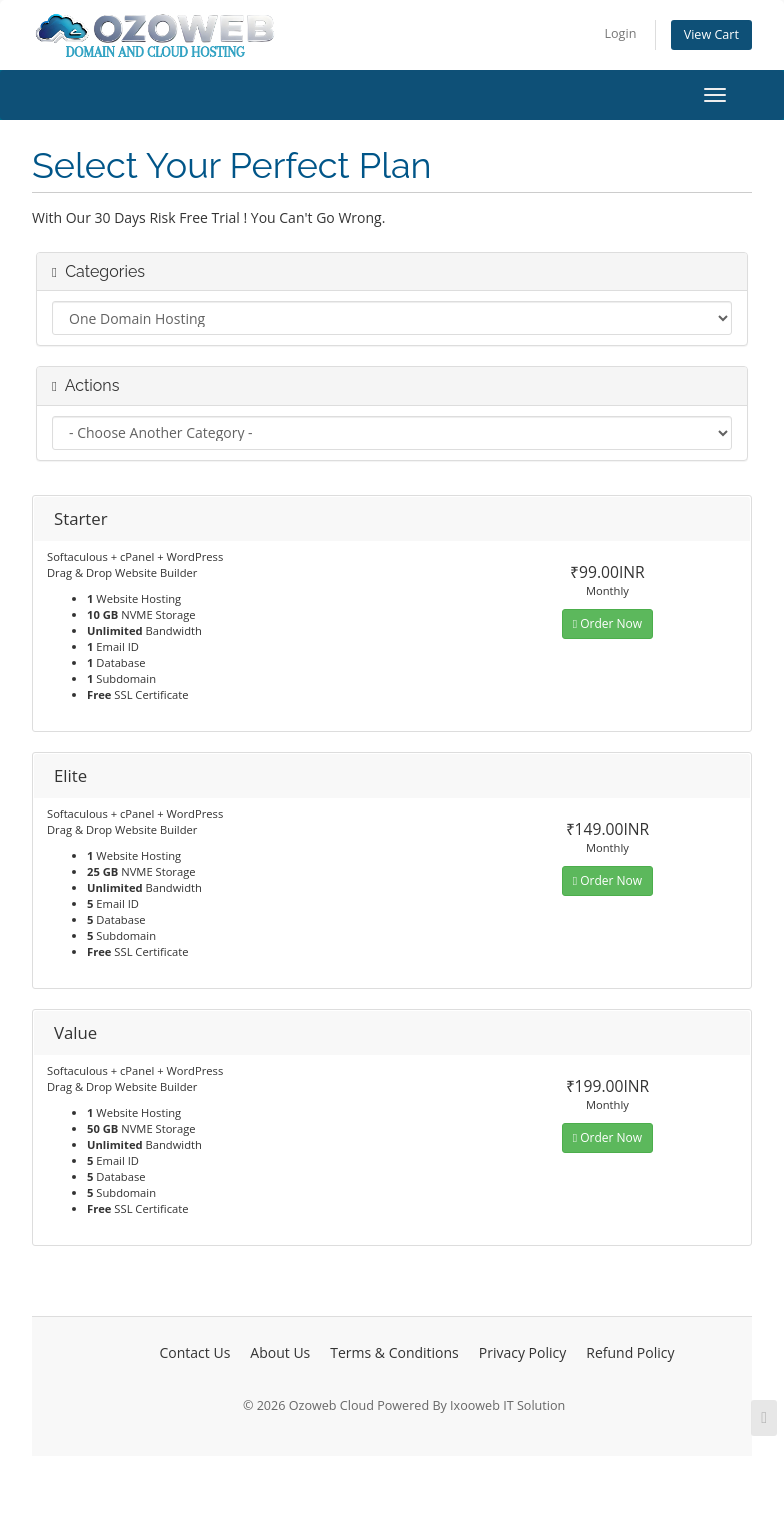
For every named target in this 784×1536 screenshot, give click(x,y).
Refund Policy (630, 1352)
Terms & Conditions (394, 1352)
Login (620, 33)
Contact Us (195, 1352)
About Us (280, 1352)
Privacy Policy (522, 1352)
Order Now (607, 623)
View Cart (711, 34)
